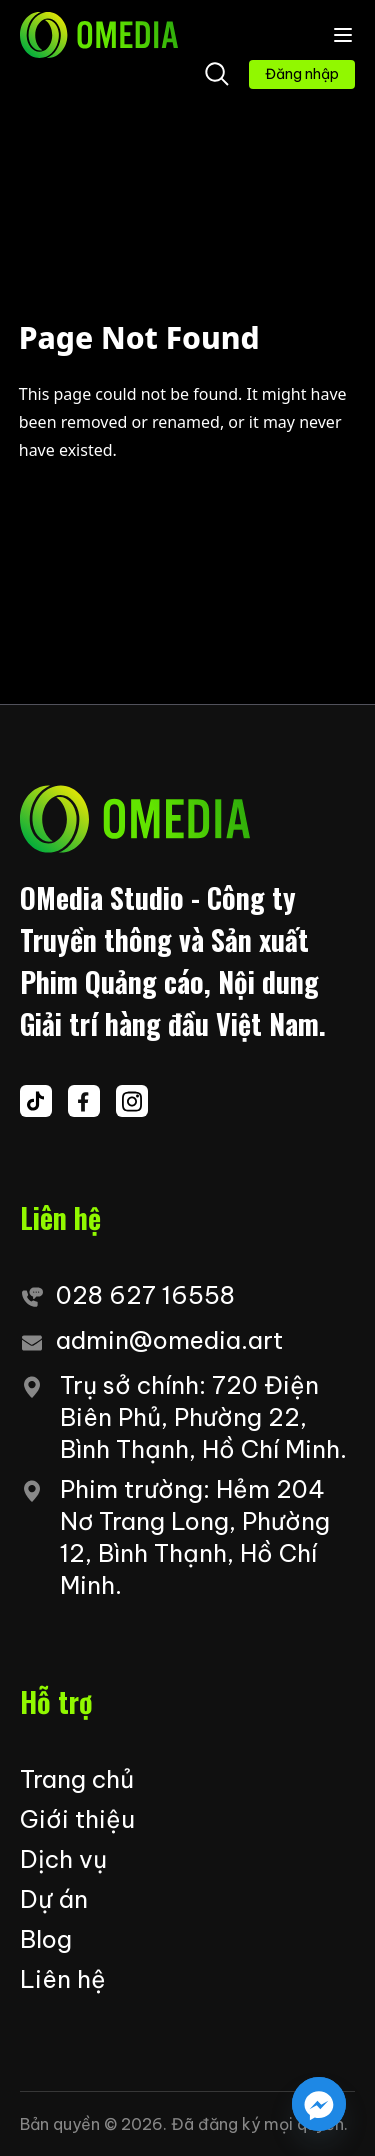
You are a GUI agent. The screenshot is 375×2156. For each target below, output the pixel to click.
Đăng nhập (302, 74)
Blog (46, 1939)
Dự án (54, 1899)
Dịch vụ (63, 1859)
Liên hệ (63, 1979)
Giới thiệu (77, 1819)
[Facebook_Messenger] (319, 2104)
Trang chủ (77, 1779)
